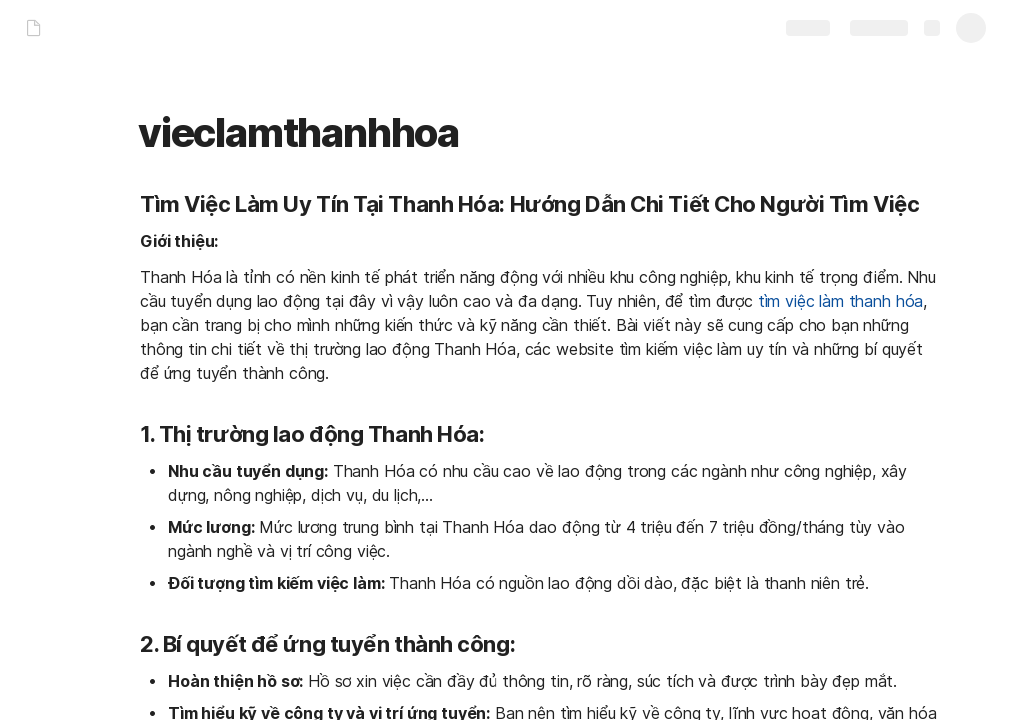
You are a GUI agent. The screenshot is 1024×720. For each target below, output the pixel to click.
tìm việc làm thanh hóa (840, 301)
